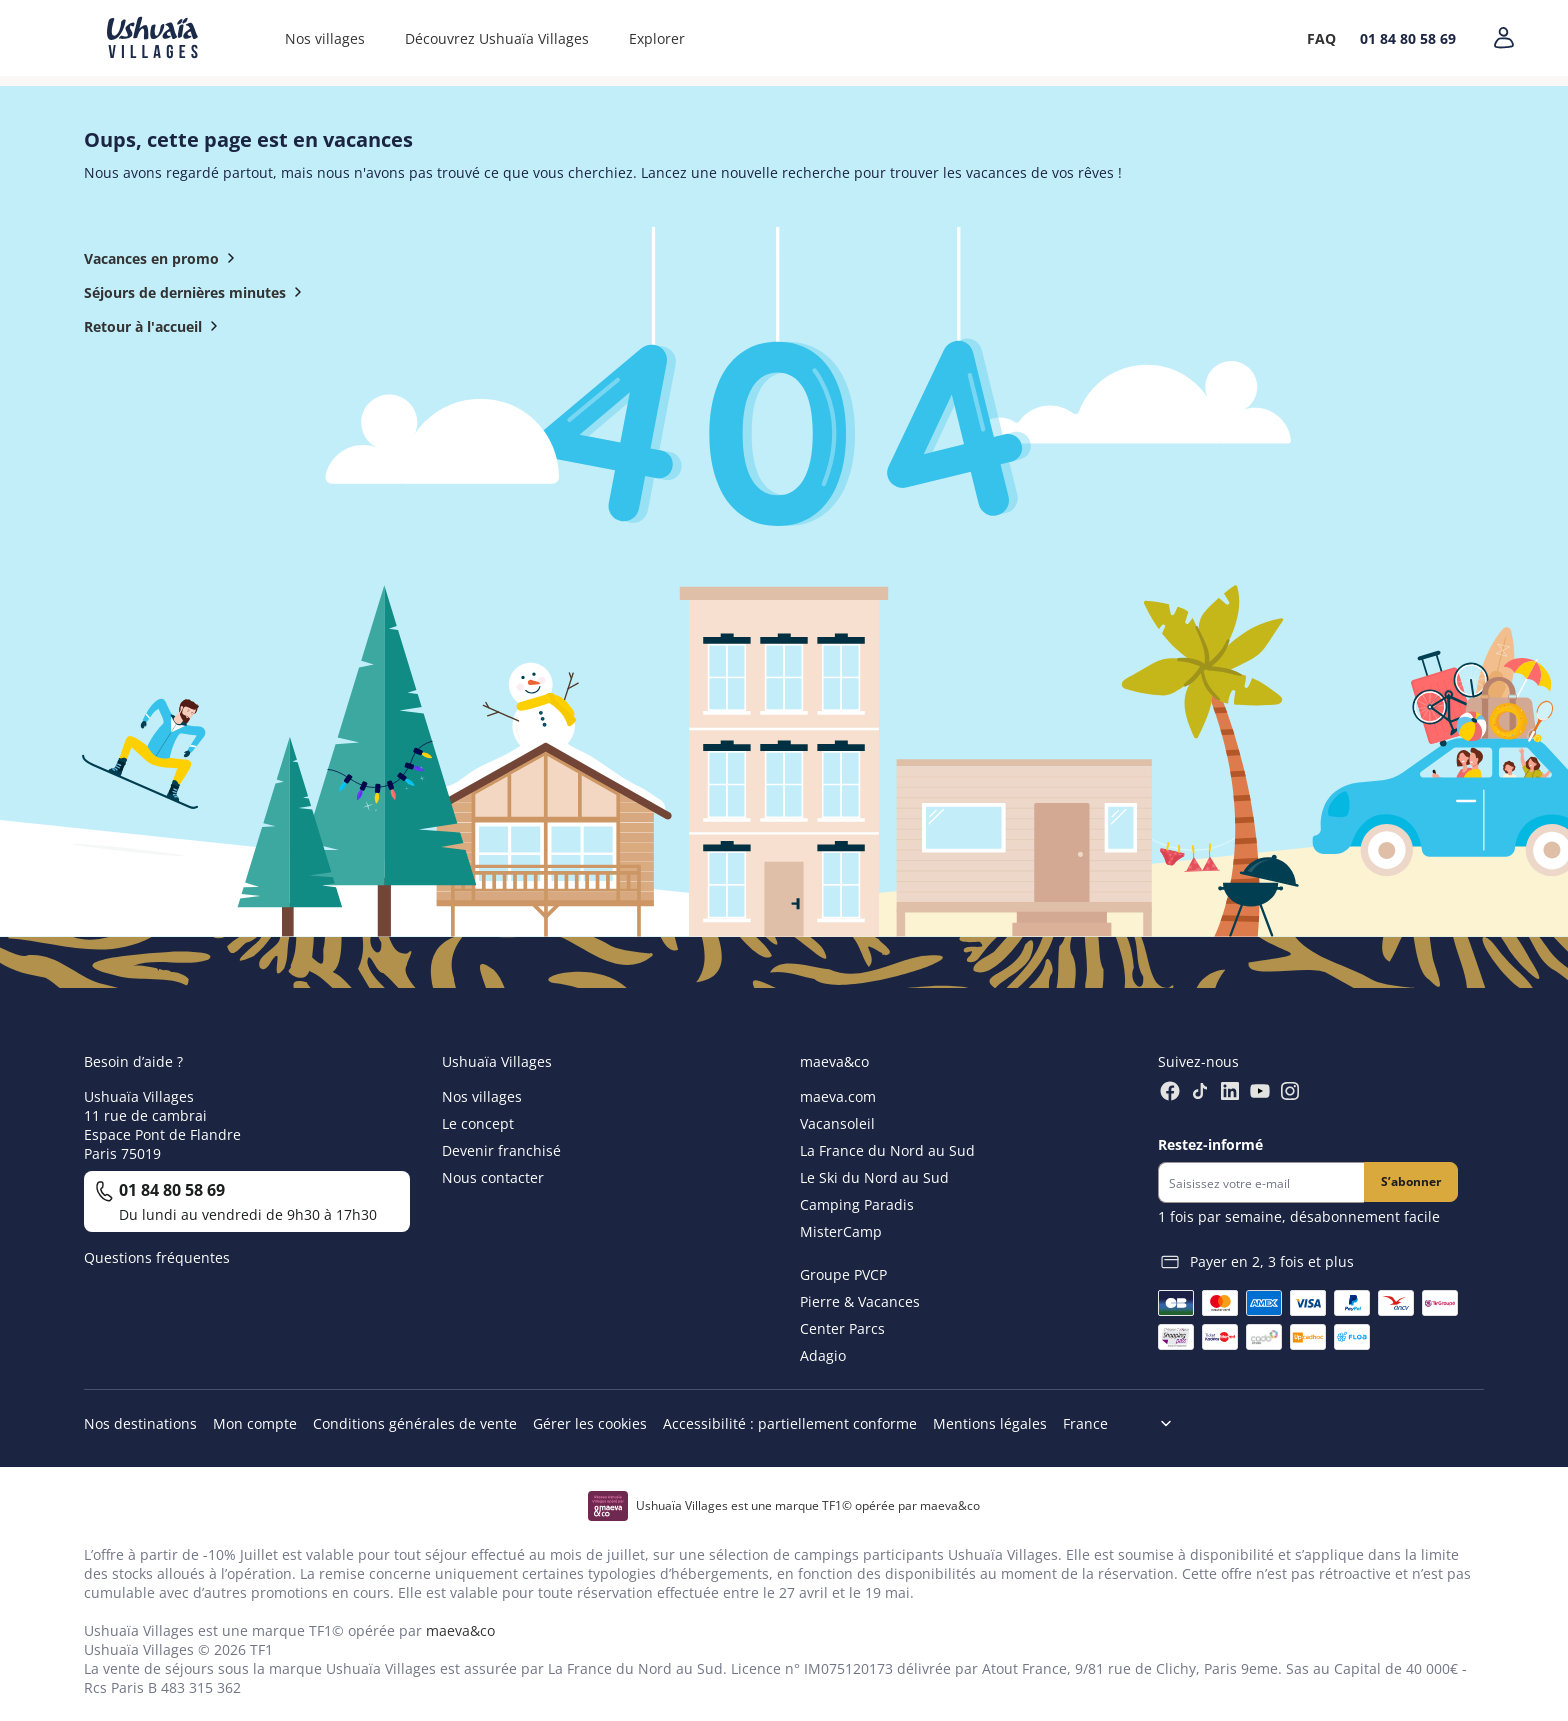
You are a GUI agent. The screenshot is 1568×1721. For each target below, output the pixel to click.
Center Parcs (842, 1328)
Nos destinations (140, 1423)
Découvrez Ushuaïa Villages (497, 38)
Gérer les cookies (590, 1423)
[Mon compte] (1504, 38)
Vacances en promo (163, 258)
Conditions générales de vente (415, 1423)
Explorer (657, 38)
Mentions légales (990, 1423)
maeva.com (838, 1096)
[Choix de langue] (1125, 1423)
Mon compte (255, 1423)
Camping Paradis (857, 1204)
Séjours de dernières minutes (197, 292)
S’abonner (1411, 1181)
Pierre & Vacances (860, 1301)
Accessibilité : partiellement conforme (790, 1423)
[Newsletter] (1261, 1182)
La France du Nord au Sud (887, 1150)
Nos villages (325, 38)
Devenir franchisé (501, 1150)
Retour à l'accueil (155, 326)
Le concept (478, 1123)
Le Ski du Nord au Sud (874, 1177)
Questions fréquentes (157, 1257)
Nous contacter (493, 1177)
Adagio (823, 1355)
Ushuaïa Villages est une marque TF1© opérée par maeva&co (808, 1505)
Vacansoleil (837, 1123)
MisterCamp (841, 1231)
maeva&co (460, 1630)
